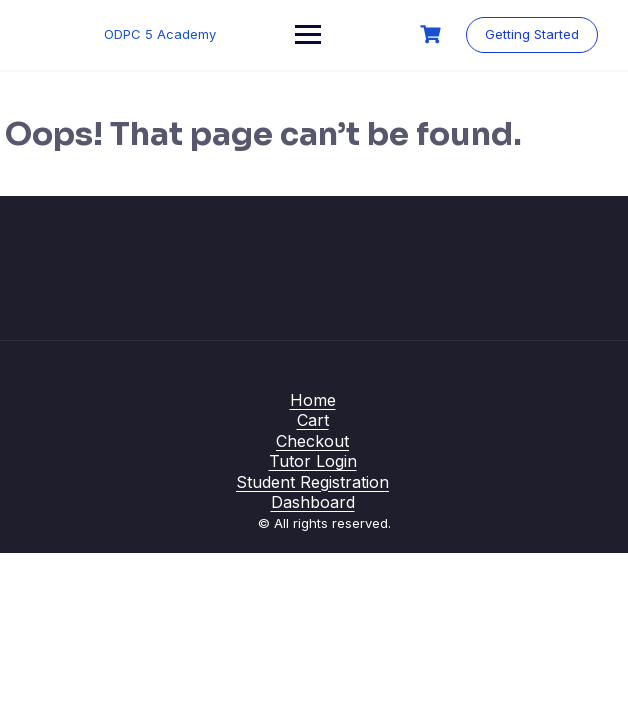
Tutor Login (313, 461)
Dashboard (313, 502)
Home (313, 400)
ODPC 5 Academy (160, 34)
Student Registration (312, 482)
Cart (313, 420)
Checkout (312, 441)
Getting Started (532, 34)
